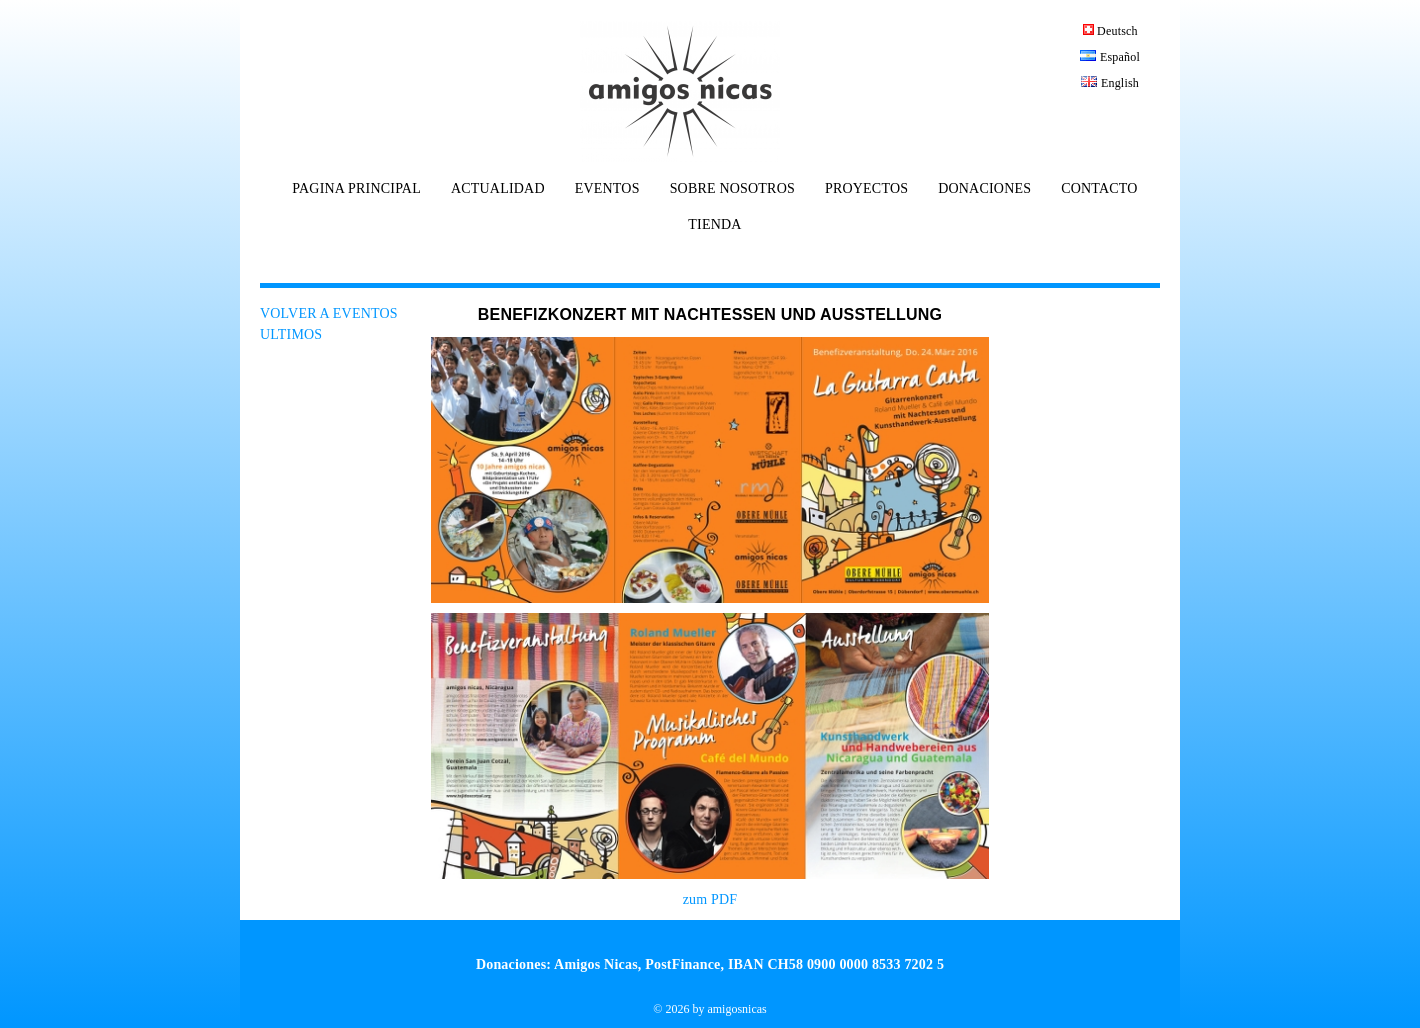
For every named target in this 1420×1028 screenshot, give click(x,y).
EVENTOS (607, 189)
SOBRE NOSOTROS (732, 189)
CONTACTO (1099, 189)
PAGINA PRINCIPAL (356, 189)
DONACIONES (984, 189)
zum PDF (710, 899)
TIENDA (714, 225)
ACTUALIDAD (498, 189)
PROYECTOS (866, 189)
